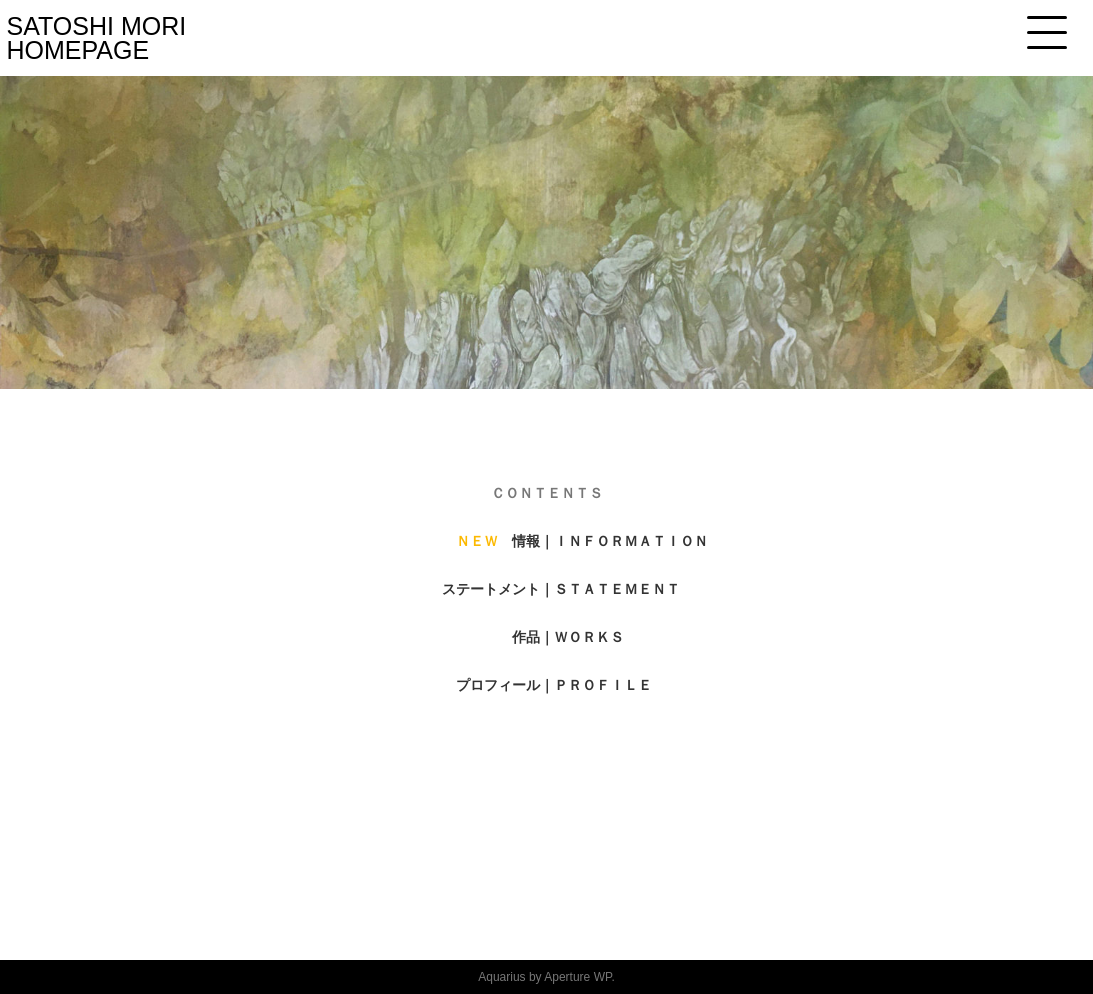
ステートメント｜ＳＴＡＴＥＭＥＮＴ (561, 589)
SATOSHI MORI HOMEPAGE (97, 38)
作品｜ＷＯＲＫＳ (568, 637)
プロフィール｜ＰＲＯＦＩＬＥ (554, 685)
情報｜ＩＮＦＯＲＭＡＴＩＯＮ (610, 541)
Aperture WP (577, 977)
